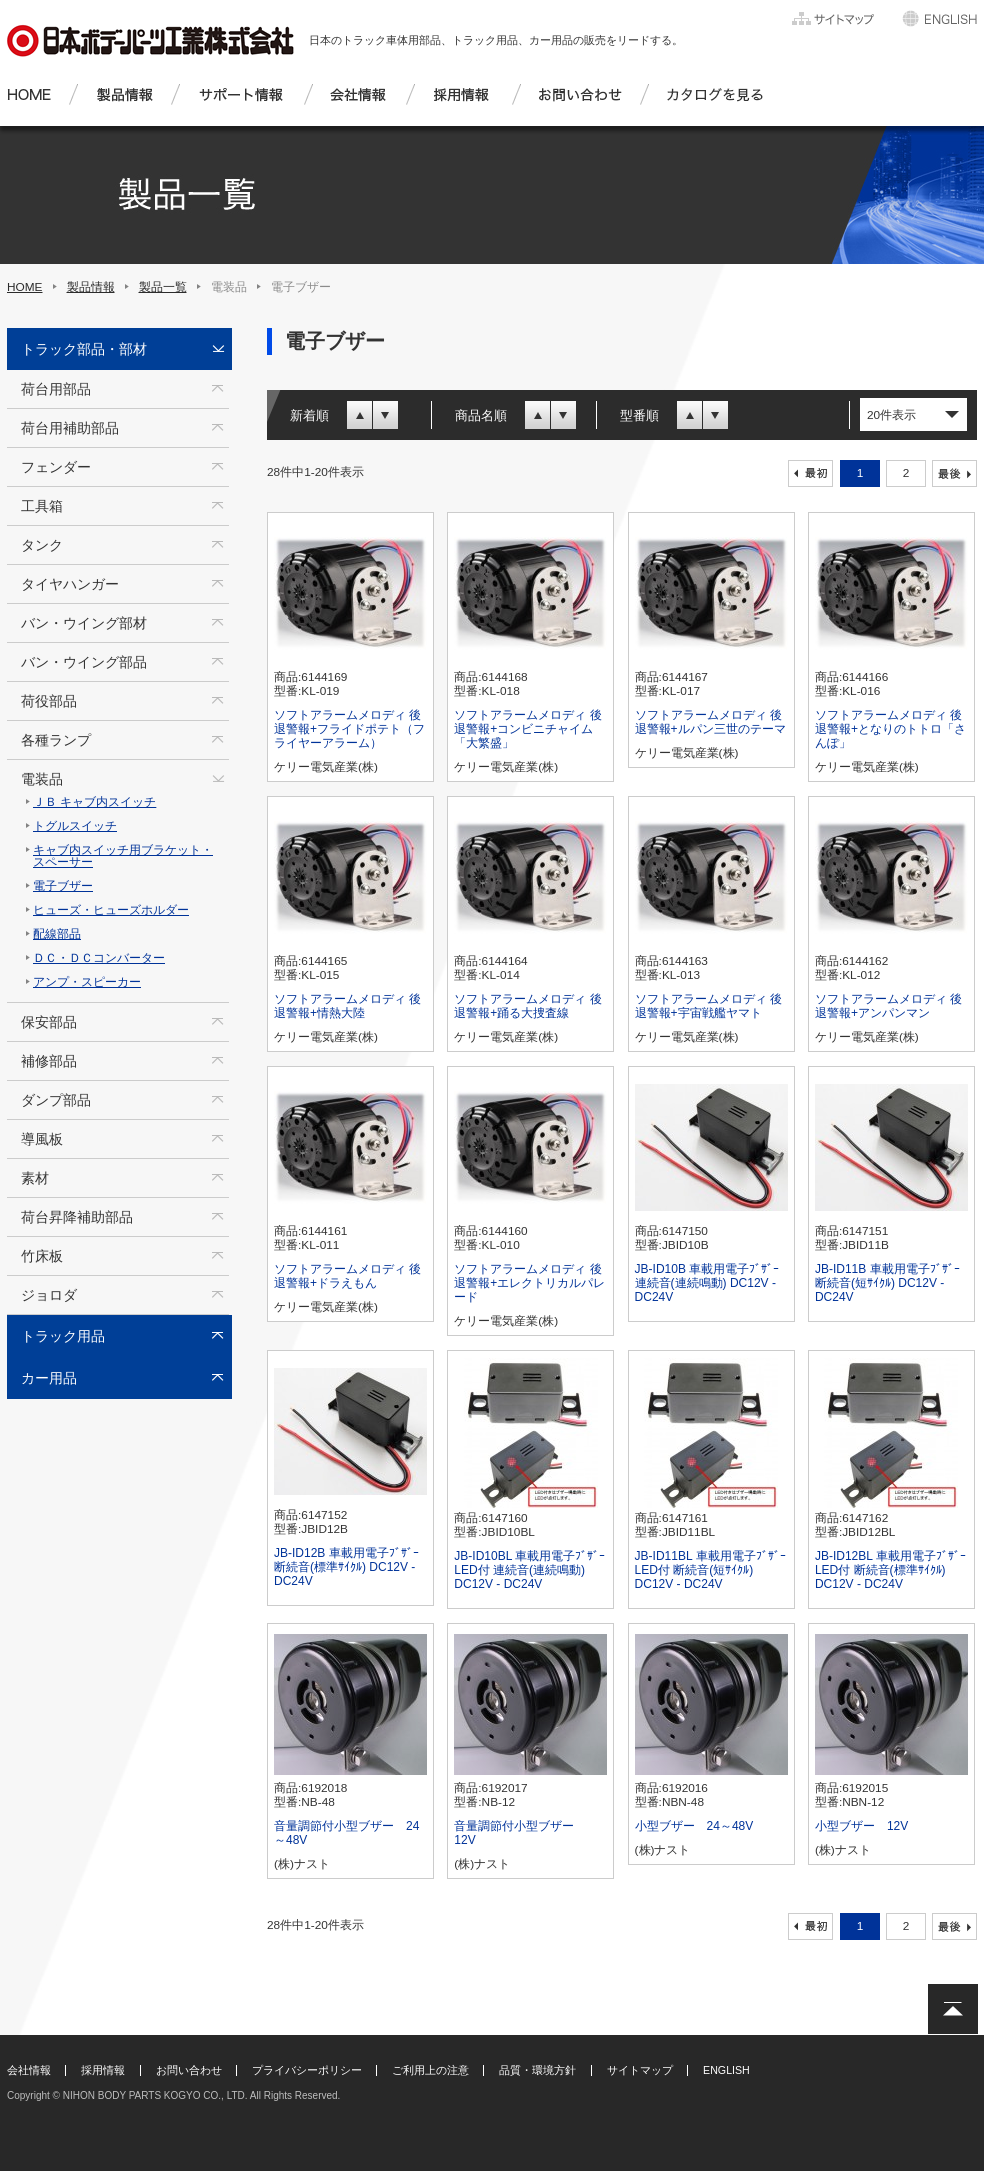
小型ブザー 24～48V (694, 1826)
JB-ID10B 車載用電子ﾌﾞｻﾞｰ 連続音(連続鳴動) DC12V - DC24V (707, 1283)
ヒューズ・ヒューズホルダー (111, 910)
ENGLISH (726, 2070)
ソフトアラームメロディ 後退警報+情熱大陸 (347, 1006)
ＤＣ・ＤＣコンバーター (99, 958)
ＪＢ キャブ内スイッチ (94, 802)
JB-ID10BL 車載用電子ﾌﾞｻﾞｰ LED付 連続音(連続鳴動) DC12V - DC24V (529, 1570)
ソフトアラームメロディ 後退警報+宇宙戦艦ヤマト (708, 1006)
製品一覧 (163, 287)
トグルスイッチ (75, 826)
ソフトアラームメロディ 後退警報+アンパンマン (888, 1006)
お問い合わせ (189, 2070)
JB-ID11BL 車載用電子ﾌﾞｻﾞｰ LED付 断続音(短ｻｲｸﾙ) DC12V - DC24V (710, 1570)
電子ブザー (63, 886)
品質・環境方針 (537, 2070)
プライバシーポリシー (307, 2070)
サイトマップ (640, 2070)
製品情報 (91, 287)
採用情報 (103, 2070)
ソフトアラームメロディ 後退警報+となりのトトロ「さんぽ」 (890, 729)
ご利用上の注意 (430, 2070)
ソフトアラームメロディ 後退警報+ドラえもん (347, 1276)
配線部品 (57, 934)
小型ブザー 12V (861, 1826)
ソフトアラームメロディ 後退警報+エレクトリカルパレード (529, 1283)
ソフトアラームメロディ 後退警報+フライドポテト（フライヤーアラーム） (349, 729)
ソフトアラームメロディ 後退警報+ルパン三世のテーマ (710, 722)
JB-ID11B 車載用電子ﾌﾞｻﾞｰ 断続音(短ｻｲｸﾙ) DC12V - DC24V (887, 1283)
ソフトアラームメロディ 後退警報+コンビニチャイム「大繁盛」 (527, 729)
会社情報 (29, 2070)
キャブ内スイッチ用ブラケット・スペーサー (123, 856)
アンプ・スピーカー (87, 982)
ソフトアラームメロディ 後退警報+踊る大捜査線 (527, 1006)
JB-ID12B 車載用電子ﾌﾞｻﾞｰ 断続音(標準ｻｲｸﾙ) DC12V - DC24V (346, 1567)
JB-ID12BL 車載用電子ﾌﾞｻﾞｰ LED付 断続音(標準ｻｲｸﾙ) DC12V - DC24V (890, 1570)
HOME (25, 287)
